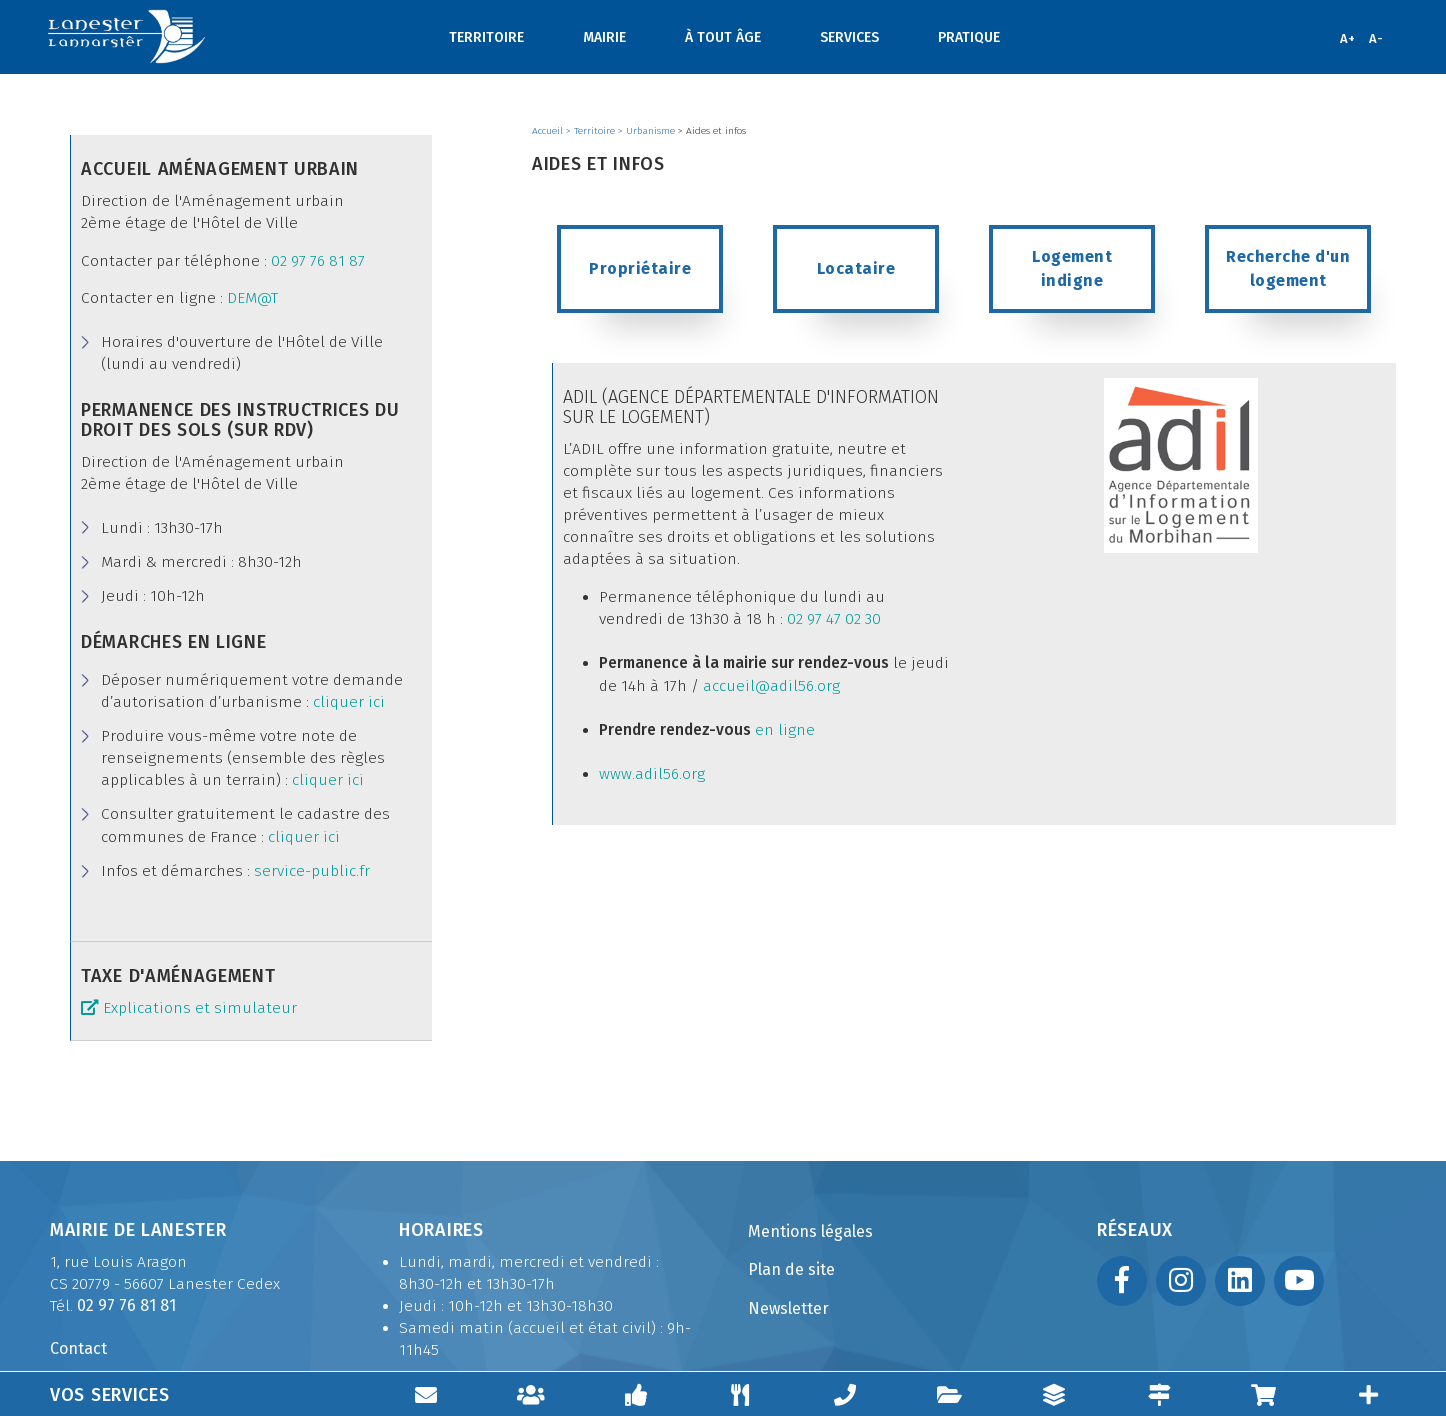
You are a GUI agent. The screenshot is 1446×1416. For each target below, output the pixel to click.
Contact (78, 1348)
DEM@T (252, 298)
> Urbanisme (648, 131)
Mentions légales (810, 1231)
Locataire (856, 268)
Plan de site (791, 1269)
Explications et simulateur (200, 1008)
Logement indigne (1074, 268)
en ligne (783, 730)
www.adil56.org (652, 774)
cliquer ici (349, 702)
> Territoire (592, 131)
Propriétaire (640, 268)
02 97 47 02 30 (834, 619)
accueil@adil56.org (771, 686)
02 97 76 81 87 (318, 261)
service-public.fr (312, 871)
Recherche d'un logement (1290, 268)
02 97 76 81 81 (126, 1305)
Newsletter (788, 1308)
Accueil (549, 131)
